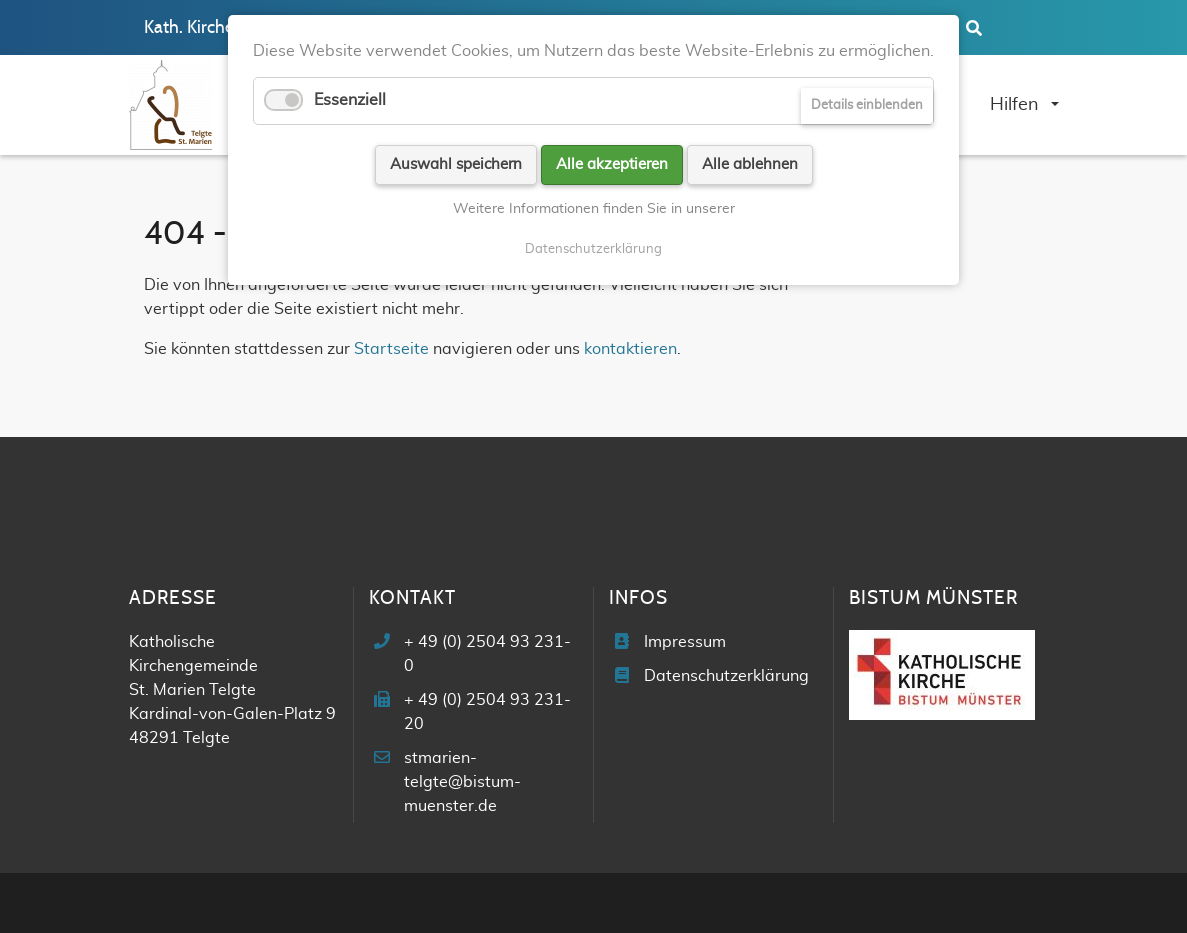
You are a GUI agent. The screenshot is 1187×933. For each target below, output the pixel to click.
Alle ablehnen (750, 164)
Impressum (685, 642)
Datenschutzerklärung (726, 676)
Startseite (391, 349)
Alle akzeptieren (612, 164)
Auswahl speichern (456, 164)
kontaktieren (630, 349)
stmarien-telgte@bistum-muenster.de (462, 782)
